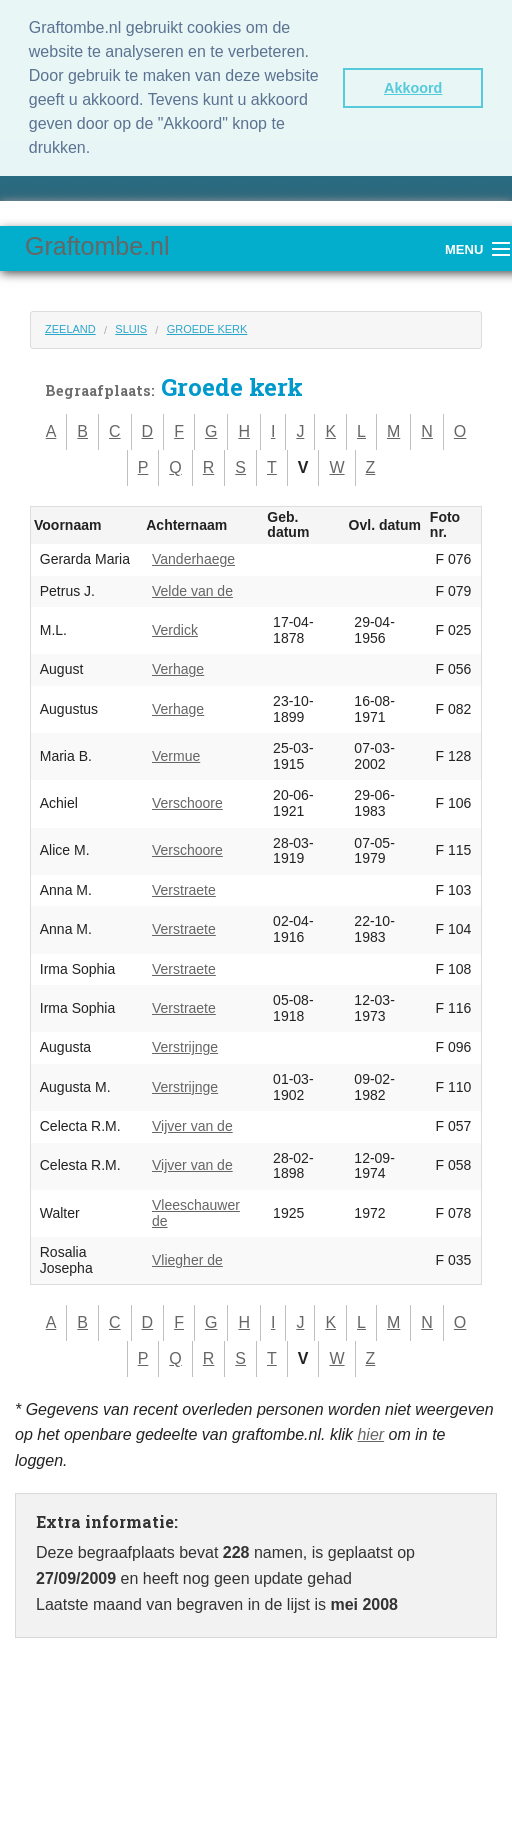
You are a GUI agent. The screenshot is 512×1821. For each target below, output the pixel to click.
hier (370, 1434)
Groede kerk (207, 329)
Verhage (178, 669)
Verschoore (187, 803)
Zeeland (70, 329)
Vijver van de (192, 1126)
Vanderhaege (193, 559)
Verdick (175, 630)
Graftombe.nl (97, 246)
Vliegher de (187, 1260)
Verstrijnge (185, 1047)
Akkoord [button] (413, 88)
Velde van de (192, 591)
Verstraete (184, 890)
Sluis (131, 329)
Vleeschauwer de (196, 1213)
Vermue (176, 756)
